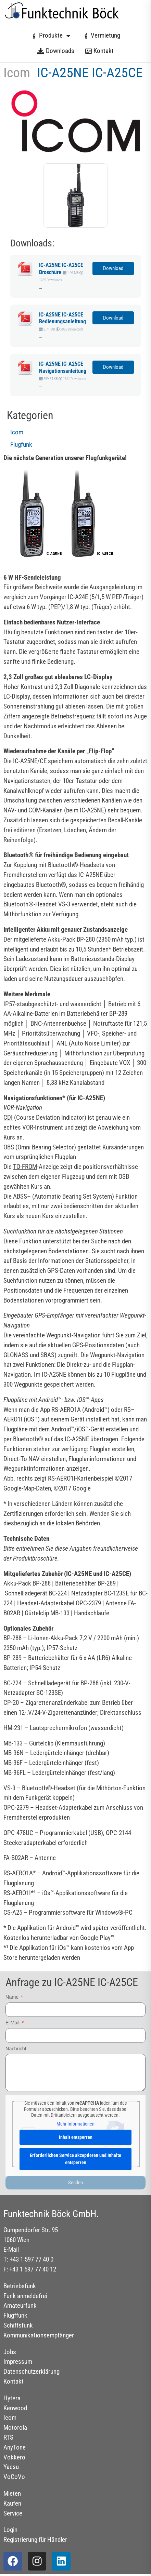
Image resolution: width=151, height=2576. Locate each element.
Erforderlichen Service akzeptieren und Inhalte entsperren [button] (75, 2159)
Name (12, 1997)
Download (113, 268)
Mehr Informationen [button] (75, 2124)
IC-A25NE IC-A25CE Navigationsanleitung (62, 367)
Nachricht (15, 2048)
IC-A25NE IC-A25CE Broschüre (61, 268)
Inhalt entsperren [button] (75, 2137)
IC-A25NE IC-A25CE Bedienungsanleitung (62, 318)
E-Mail (13, 2022)
